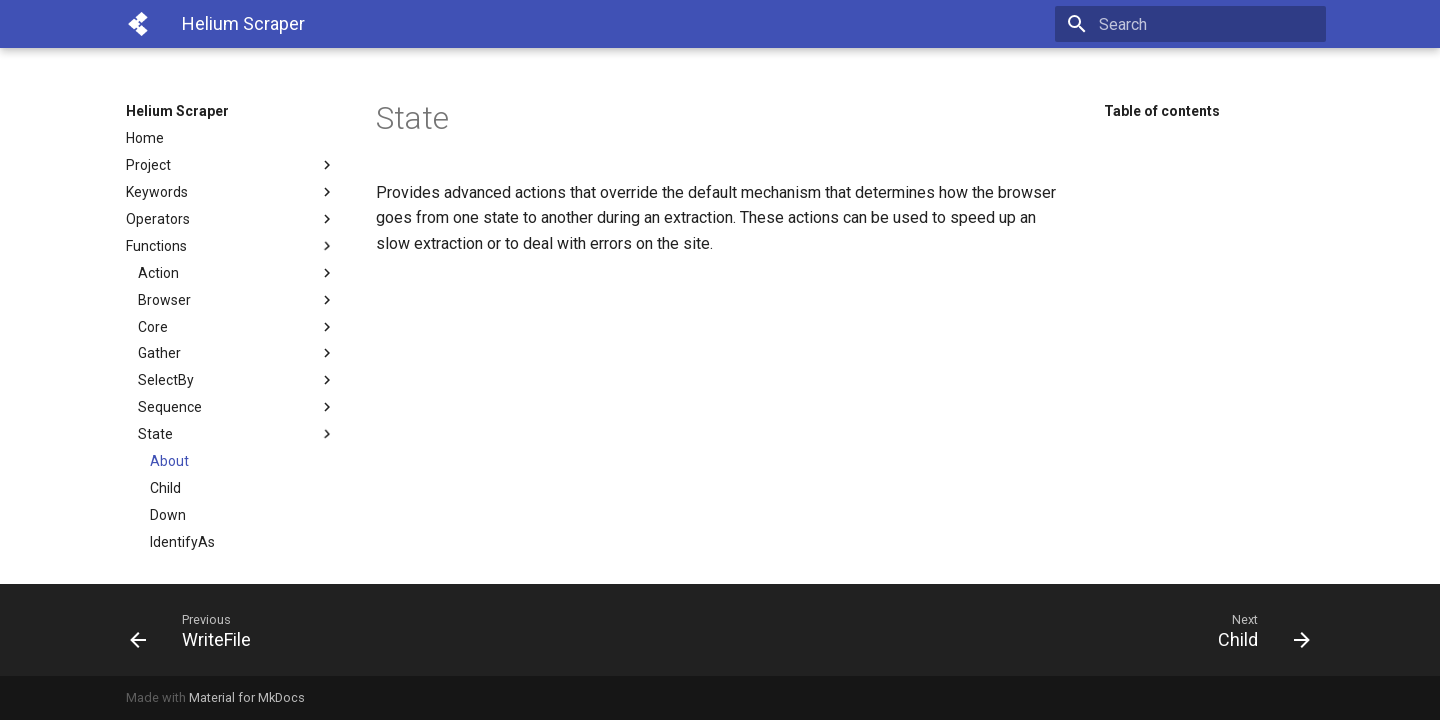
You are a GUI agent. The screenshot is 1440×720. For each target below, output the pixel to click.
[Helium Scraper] (138, 24)
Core (237, 327)
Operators (231, 219)
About (169, 461)
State (237, 434)
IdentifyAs (182, 542)
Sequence (237, 407)
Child (165, 488)
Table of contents (1162, 111)
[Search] (1209, 24)
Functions (231, 246)
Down (168, 515)
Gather (237, 353)
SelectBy (237, 380)
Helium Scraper (177, 111)
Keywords (231, 192)
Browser (237, 300)
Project (231, 165)
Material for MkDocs (247, 697)
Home (145, 138)
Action (237, 273)
